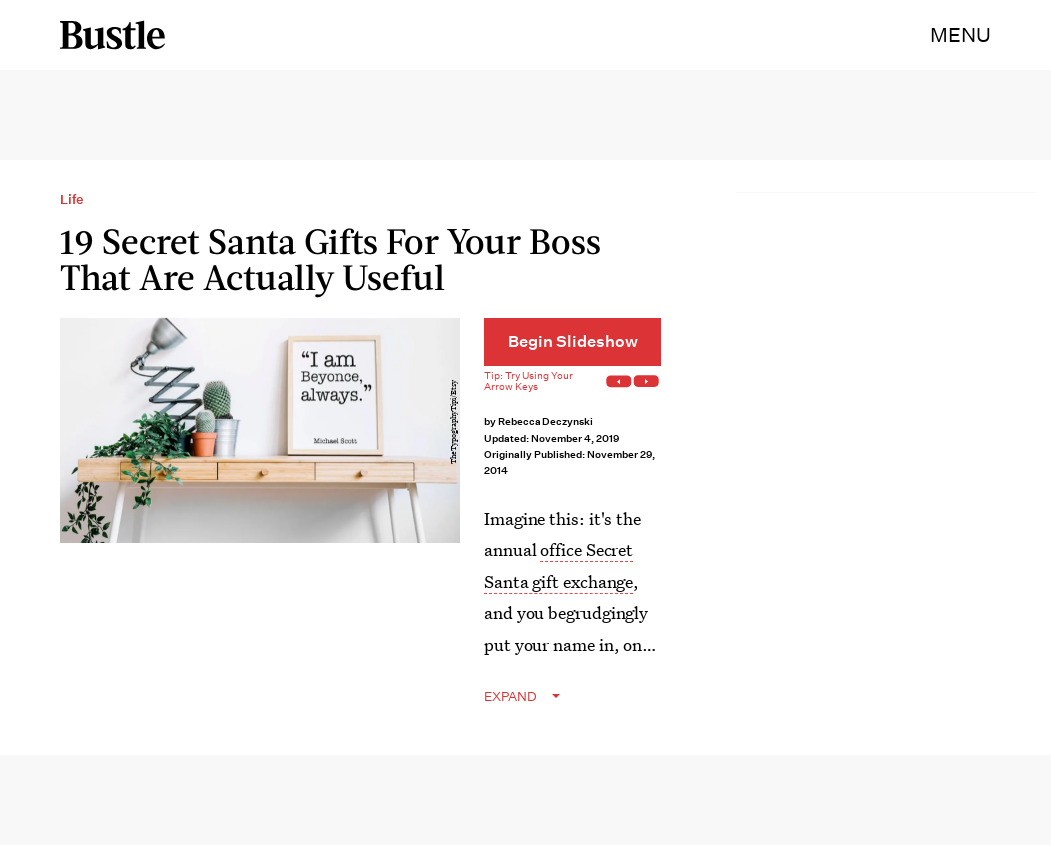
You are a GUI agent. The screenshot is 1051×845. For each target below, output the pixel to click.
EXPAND (510, 696)
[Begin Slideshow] (572, 342)
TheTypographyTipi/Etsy (453, 422)
